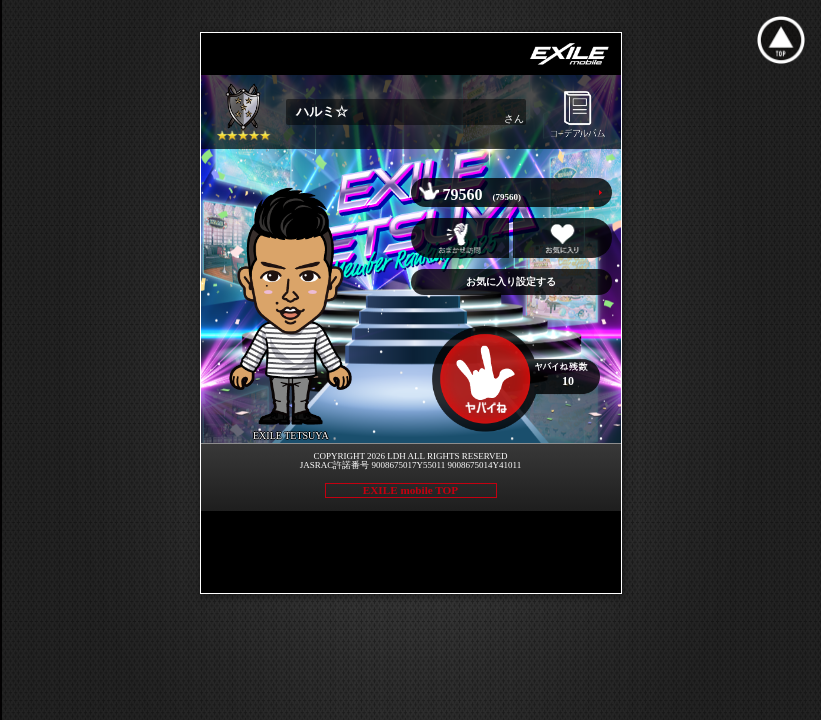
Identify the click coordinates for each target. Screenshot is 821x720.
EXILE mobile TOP (410, 490)
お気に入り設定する (511, 281)
